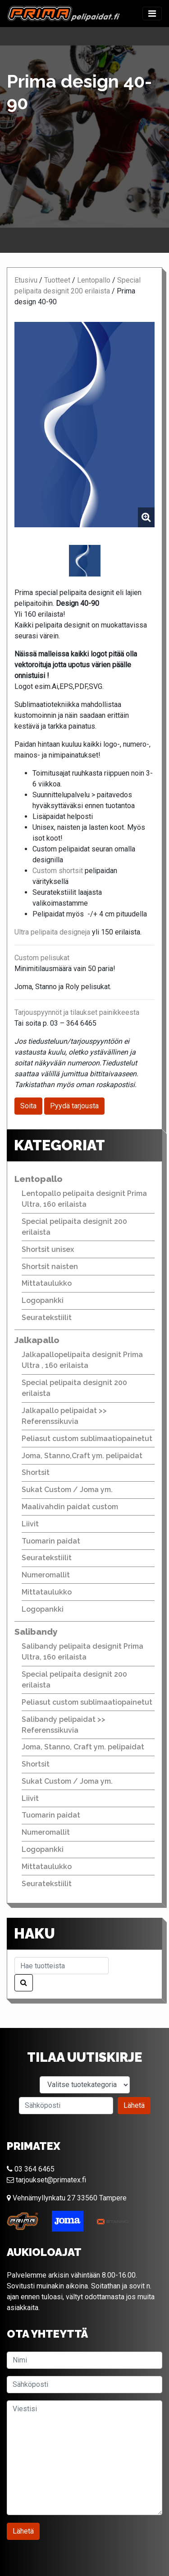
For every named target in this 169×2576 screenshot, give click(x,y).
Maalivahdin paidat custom (70, 1506)
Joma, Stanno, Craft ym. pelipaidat (83, 1747)
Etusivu (25, 280)
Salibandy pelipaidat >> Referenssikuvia (63, 1724)
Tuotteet (57, 280)
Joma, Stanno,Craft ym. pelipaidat (82, 1455)
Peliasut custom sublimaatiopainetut (87, 1438)
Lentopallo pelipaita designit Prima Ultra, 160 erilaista (84, 1199)
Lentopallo (93, 280)
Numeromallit (46, 1575)
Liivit (30, 1524)
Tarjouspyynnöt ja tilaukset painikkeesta (76, 1012)
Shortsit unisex (48, 1249)
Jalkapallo (36, 1340)
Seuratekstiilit (47, 1317)
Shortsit (36, 1472)
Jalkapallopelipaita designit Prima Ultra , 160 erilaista (82, 1360)
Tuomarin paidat (51, 1541)
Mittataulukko (47, 1283)
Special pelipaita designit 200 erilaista (74, 1227)
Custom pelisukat (41, 957)
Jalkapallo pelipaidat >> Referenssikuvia (64, 1416)
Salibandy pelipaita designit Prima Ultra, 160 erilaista (82, 1651)
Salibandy (36, 1632)
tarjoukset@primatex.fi (46, 2180)
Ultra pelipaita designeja (52, 932)
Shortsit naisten (50, 1266)
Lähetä (134, 2105)
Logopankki (43, 1300)
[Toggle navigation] (152, 13)
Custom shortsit (57, 870)
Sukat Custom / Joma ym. (67, 1489)
